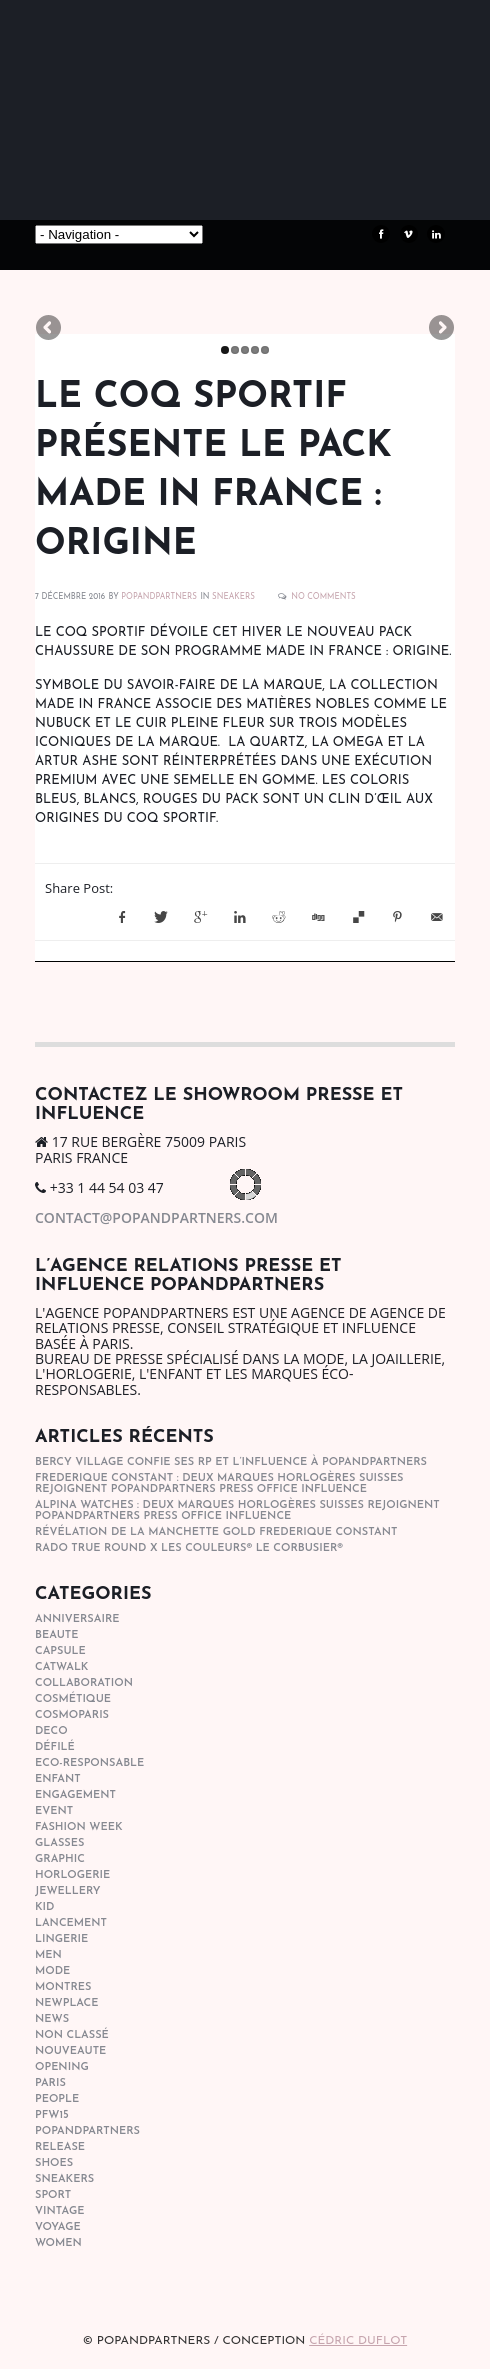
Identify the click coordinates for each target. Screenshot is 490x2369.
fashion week (78, 1827)
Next (440, 329)
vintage (59, 2211)
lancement (71, 1923)
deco (51, 1731)
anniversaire (77, 1619)
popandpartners (87, 2131)
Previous (50, 329)
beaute (56, 1635)
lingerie (61, 1939)
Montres (63, 1987)
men (48, 1955)
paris (50, 2083)
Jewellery (68, 1891)
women (58, 2243)
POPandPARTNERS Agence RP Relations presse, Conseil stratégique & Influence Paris (185, 170)
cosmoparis (72, 1715)
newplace (66, 2003)
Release (60, 2147)
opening (62, 2067)
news (52, 2019)
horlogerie (72, 1875)
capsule (60, 1651)
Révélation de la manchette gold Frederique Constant (216, 1532)
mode (52, 1971)
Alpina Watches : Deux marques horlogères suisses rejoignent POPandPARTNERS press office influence (237, 1511)
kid (44, 1907)
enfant (58, 1779)
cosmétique (73, 1699)
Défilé (55, 1747)
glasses (59, 1843)
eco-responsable (89, 1763)
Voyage (58, 2227)
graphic (60, 1859)
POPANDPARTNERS (159, 597)
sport (53, 2195)
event (54, 1811)
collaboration (84, 1683)
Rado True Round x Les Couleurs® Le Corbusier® (189, 1548)
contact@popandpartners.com (156, 1217)
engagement (75, 1795)
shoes (54, 2163)
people (57, 2099)
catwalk (61, 1667)
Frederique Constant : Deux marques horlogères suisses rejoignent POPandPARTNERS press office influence (219, 1484)
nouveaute (70, 2051)
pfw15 (52, 2115)
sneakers (233, 597)
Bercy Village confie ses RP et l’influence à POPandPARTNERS (231, 1462)
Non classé (72, 2035)
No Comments (323, 597)
